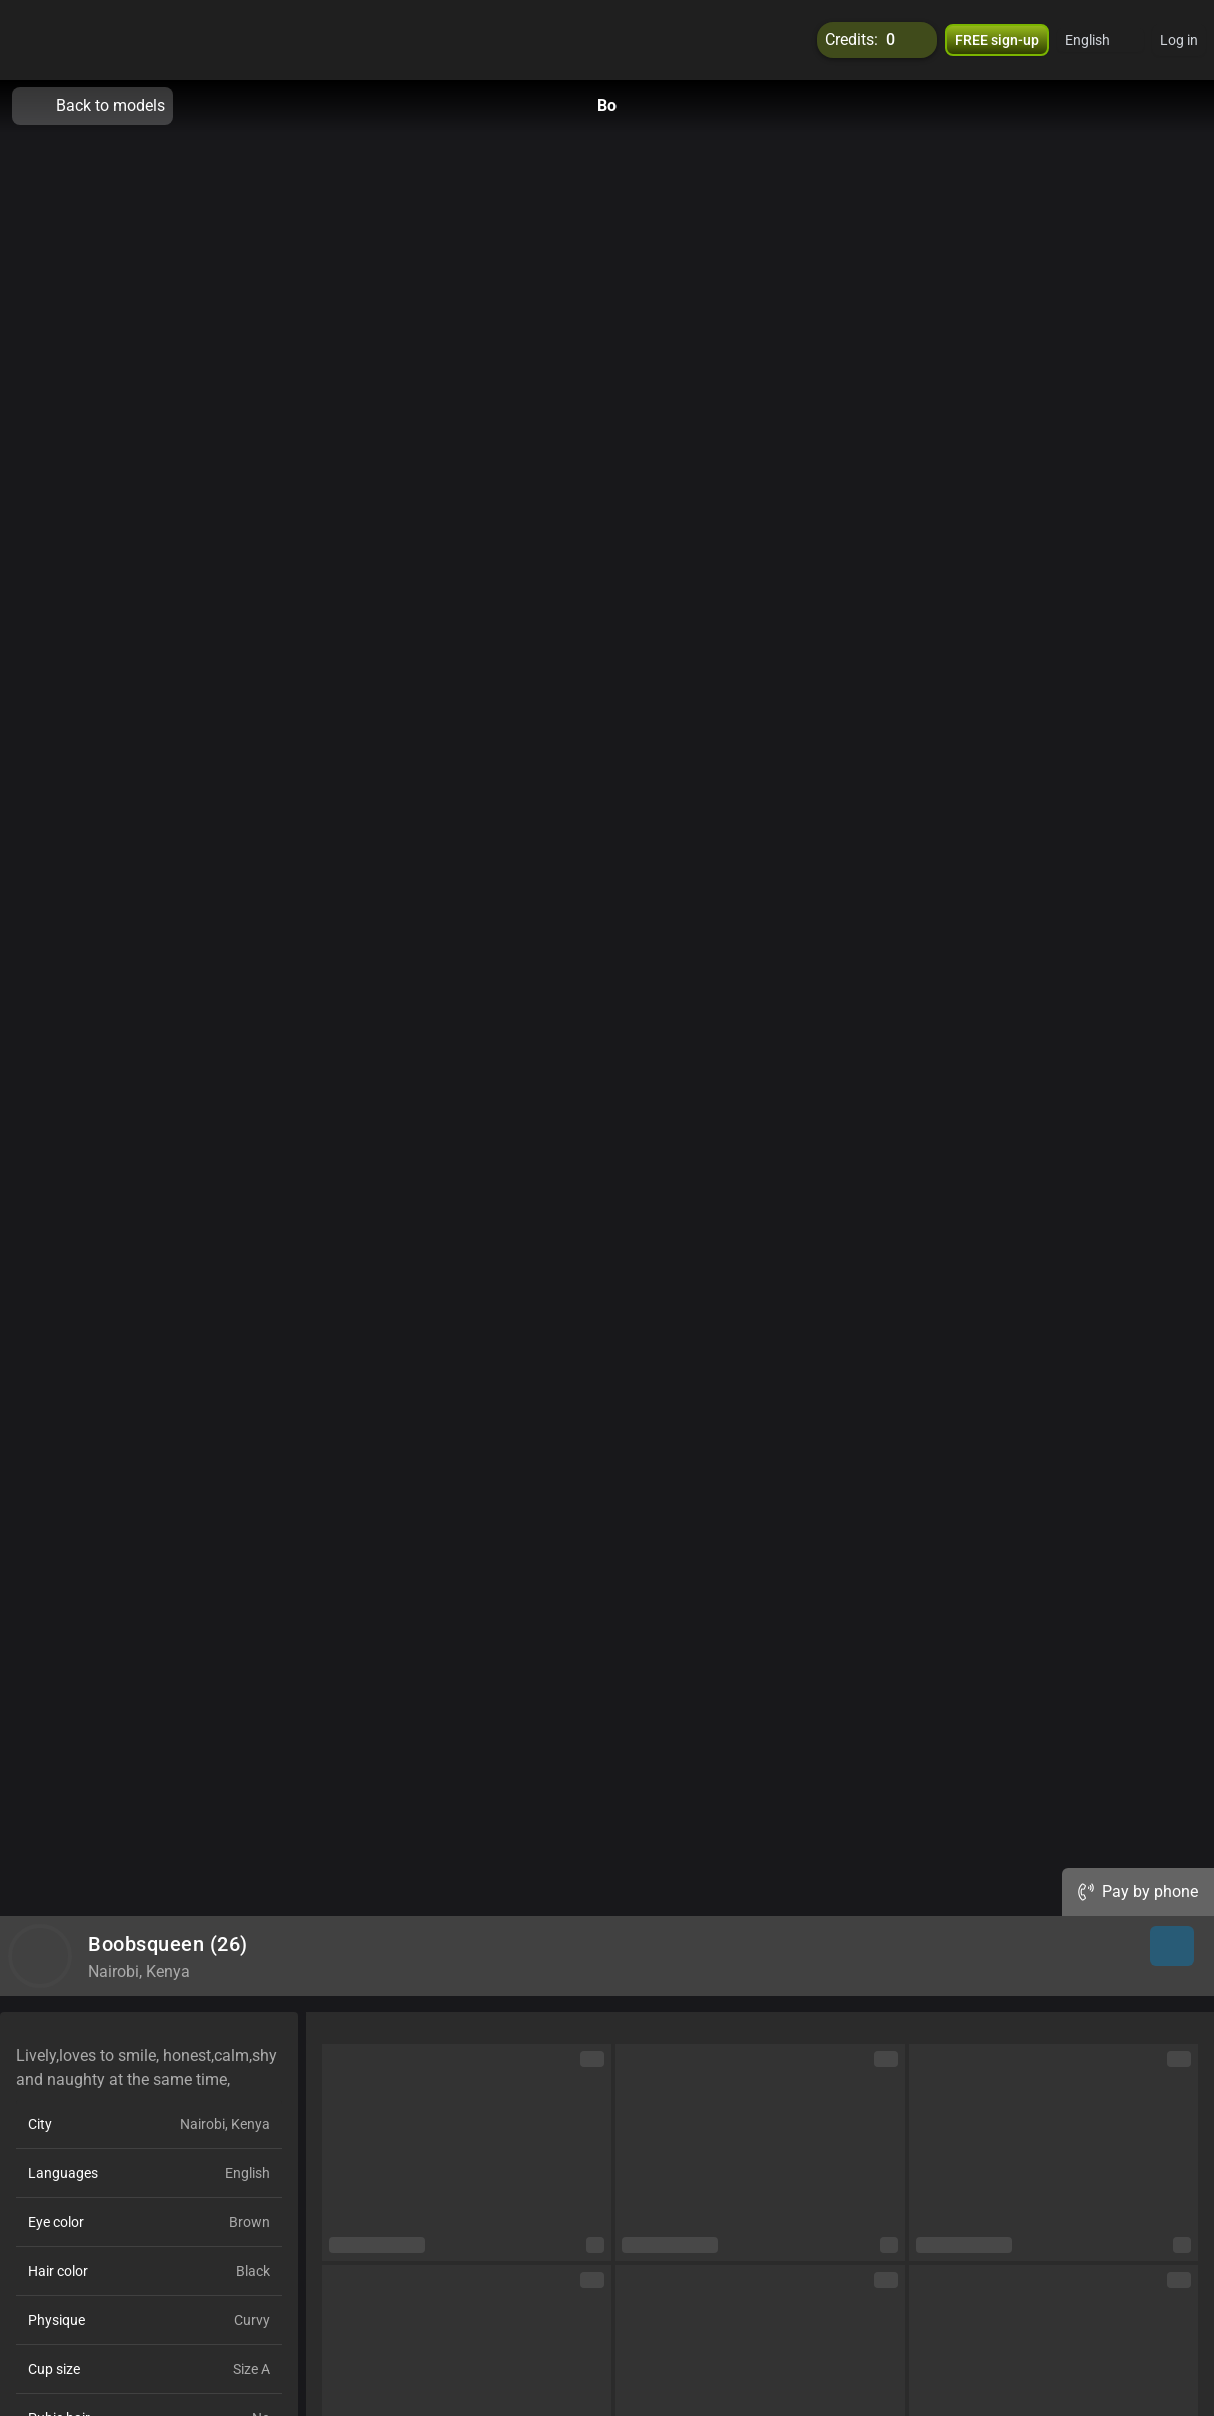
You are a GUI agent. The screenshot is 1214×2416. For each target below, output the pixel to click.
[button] (1100, 40)
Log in (1179, 40)
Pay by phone (1138, 1891)
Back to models (92, 106)
